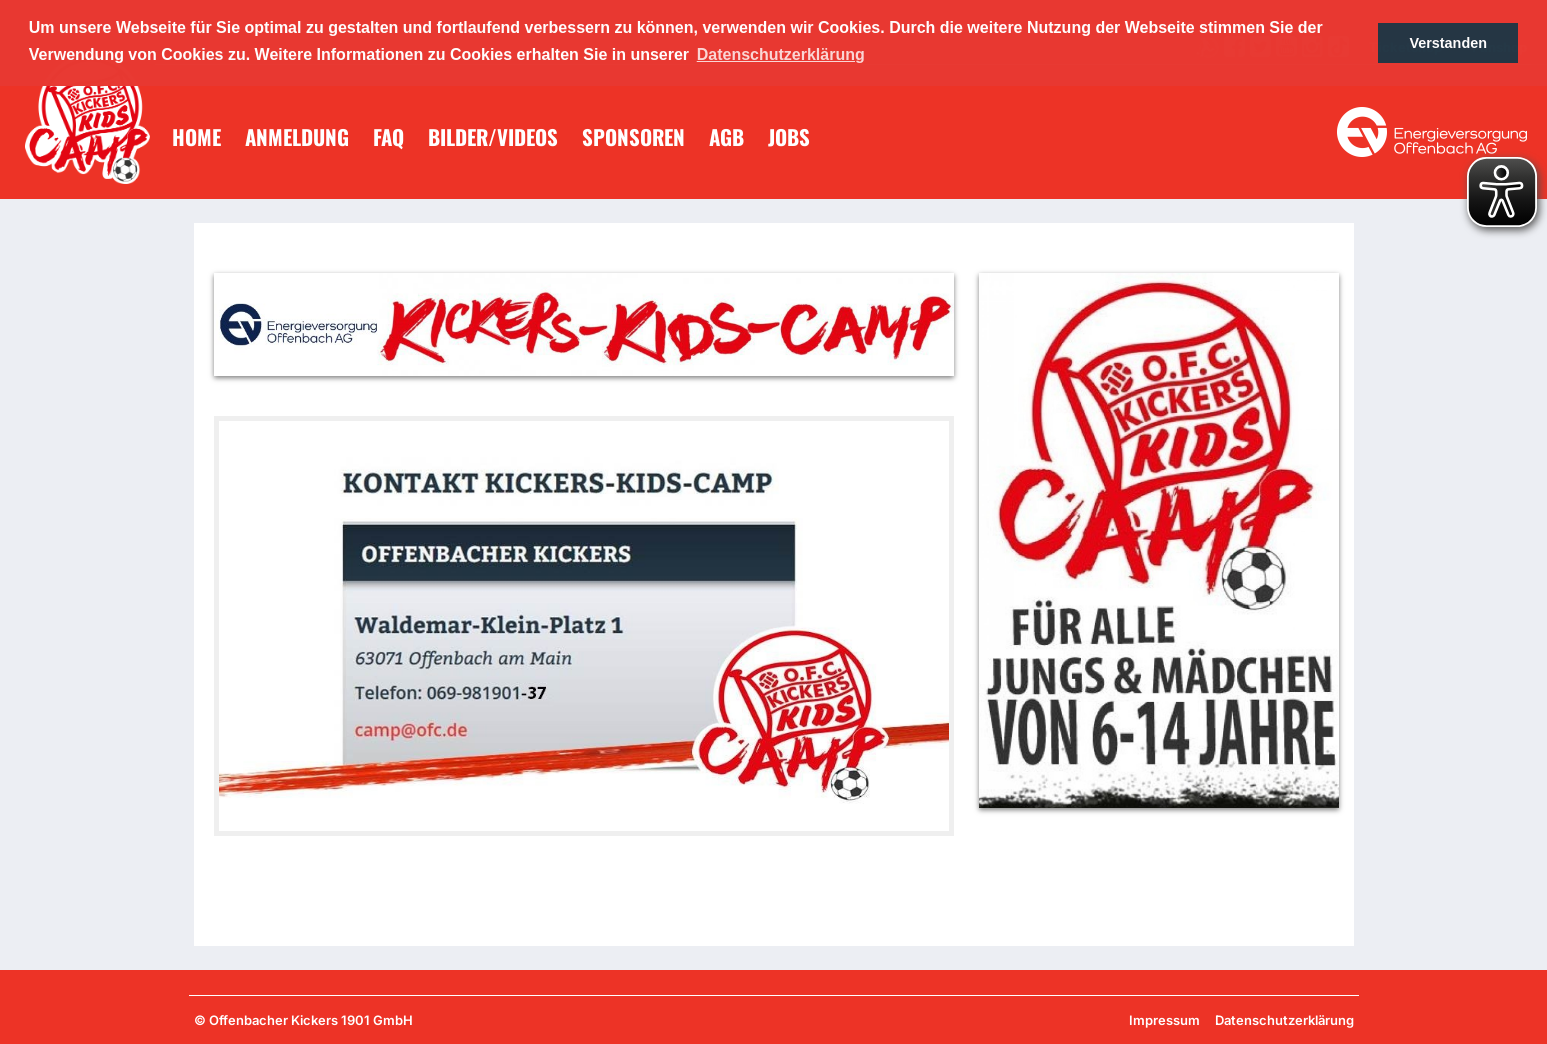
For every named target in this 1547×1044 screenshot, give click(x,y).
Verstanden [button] (1448, 43)
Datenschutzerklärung (1284, 1020)
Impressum (1164, 1020)
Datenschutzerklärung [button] (781, 54)
